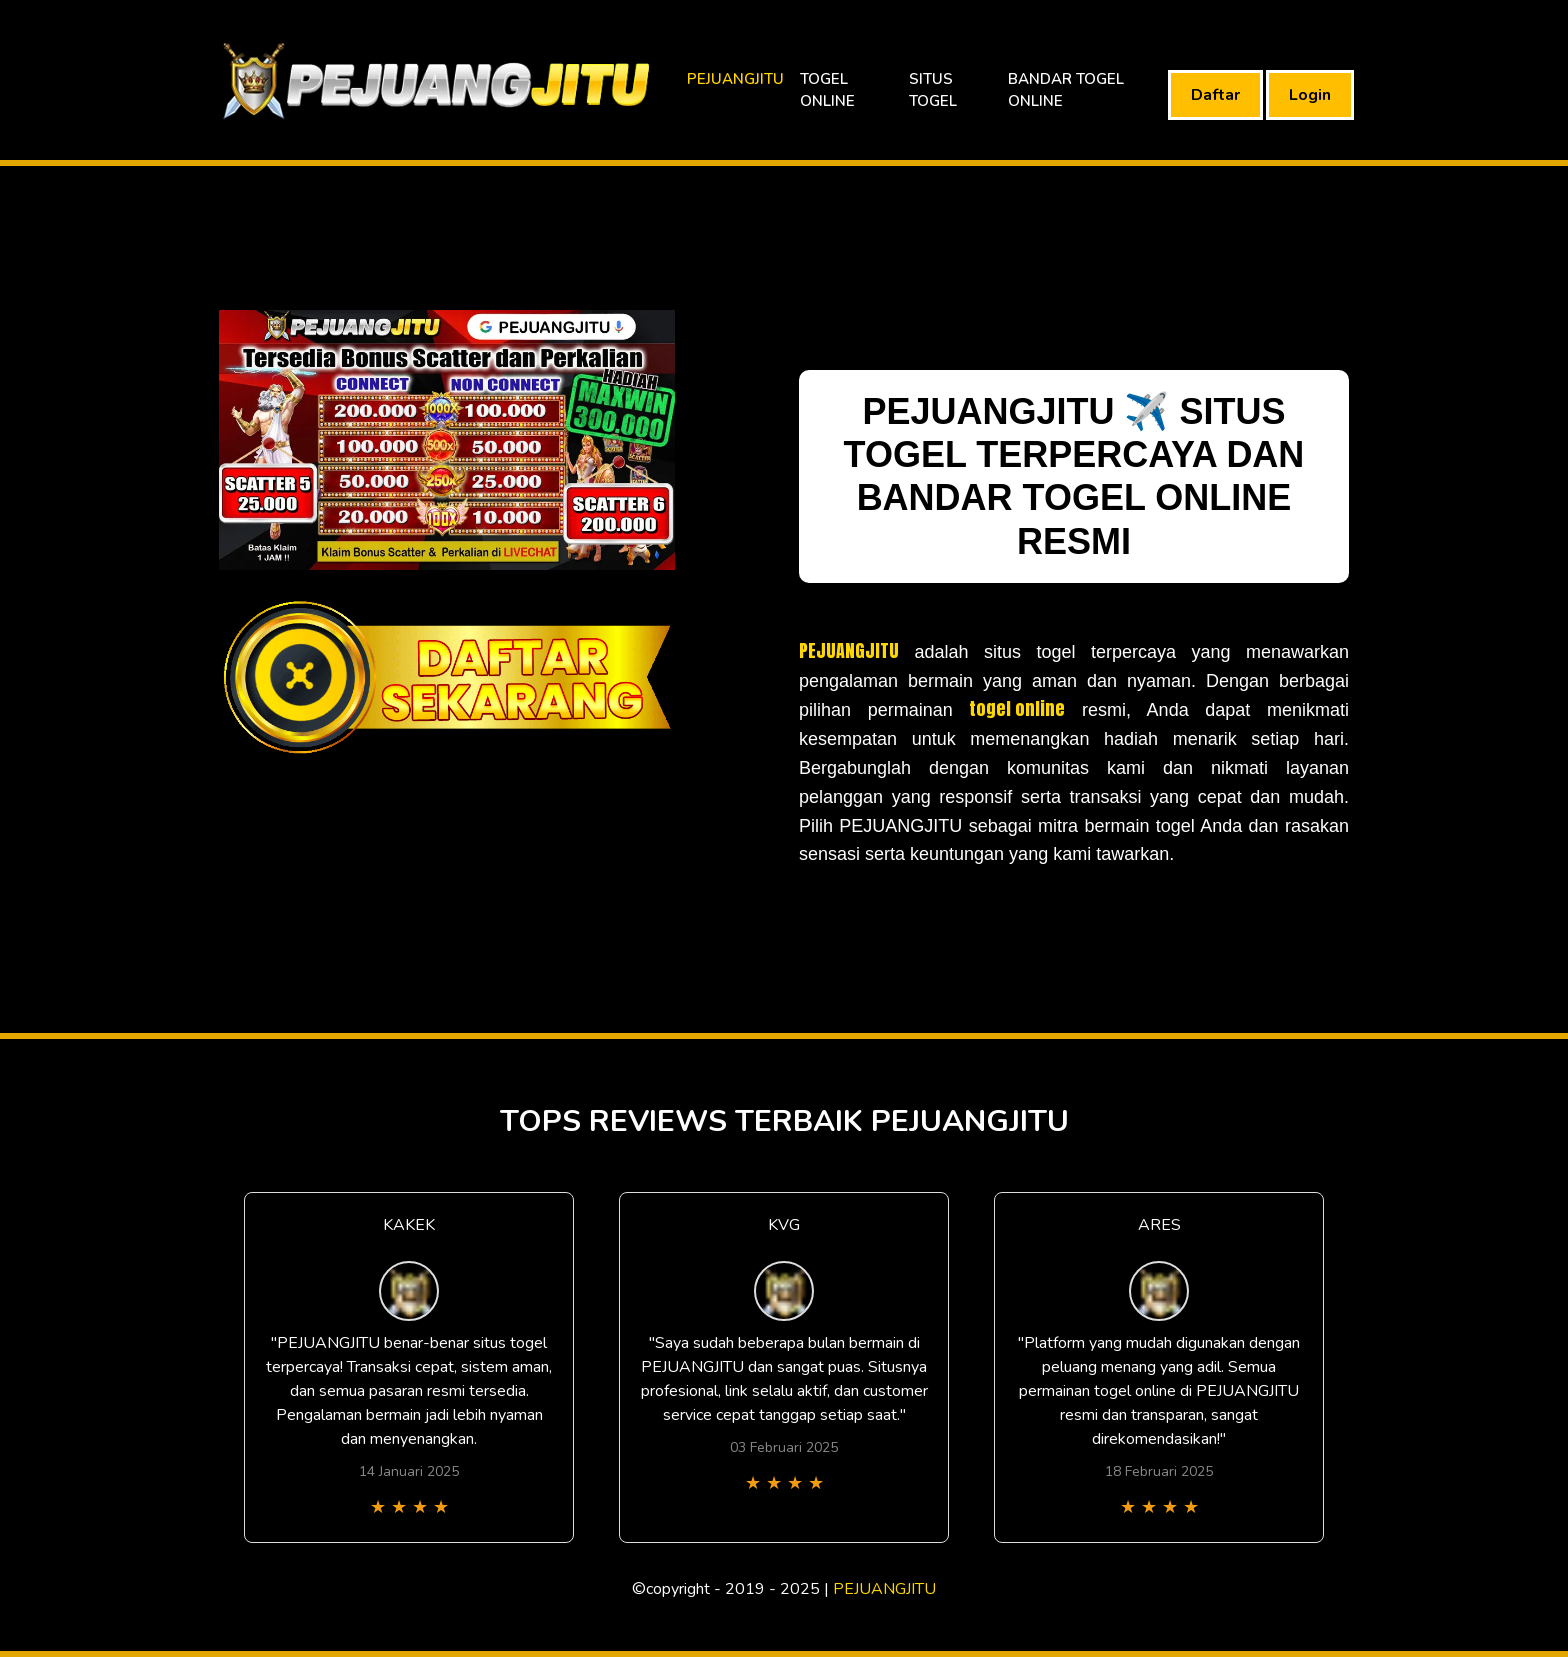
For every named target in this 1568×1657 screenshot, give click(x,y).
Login (1310, 95)
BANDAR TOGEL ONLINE (1066, 90)
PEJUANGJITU (735, 79)
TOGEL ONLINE (827, 90)
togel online (1017, 708)
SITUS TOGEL (933, 90)
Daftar (1215, 95)
